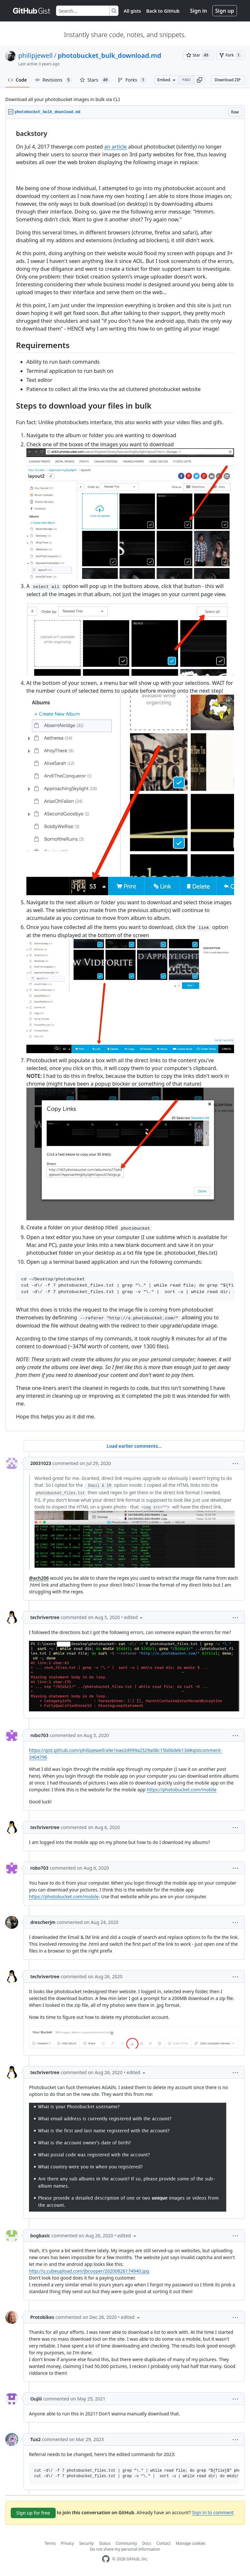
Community (126, 2543)
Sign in (198, 10)
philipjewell (35, 55)
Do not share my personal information (125, 2549)
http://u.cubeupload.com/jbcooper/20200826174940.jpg (89, 2271)
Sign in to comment (213, 2512)
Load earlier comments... (133, 1446)
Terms (50, 2543)
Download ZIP (228, 80)
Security (86, 2543)
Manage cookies (190, 2543)
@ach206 (39, 1578)
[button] (199, 80)
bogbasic (40, 2235)
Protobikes (42, 2317)
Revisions (53, 80)
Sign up (224, 10)
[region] (125, 775)
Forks (132, 80)
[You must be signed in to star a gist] (198, 55)
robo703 (39, 1735)
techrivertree (45, 1617)
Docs (146, 2543)
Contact (164, 2543)
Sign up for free (33, 2513)
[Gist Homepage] (32, 11)
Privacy (67, 2543)
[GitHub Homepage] (106, 2559)
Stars (95, 80)
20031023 (40, 1463)
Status (104, 2543)
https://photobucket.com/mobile (181, 1789)
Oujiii (36, 2399)
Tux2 (35, 2439)
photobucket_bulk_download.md (109, 55)
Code (17, 80)
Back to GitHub (162, 11)
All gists (132, 11)
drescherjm (42, 1922)
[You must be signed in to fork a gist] (230, 55)
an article (115, 146)
